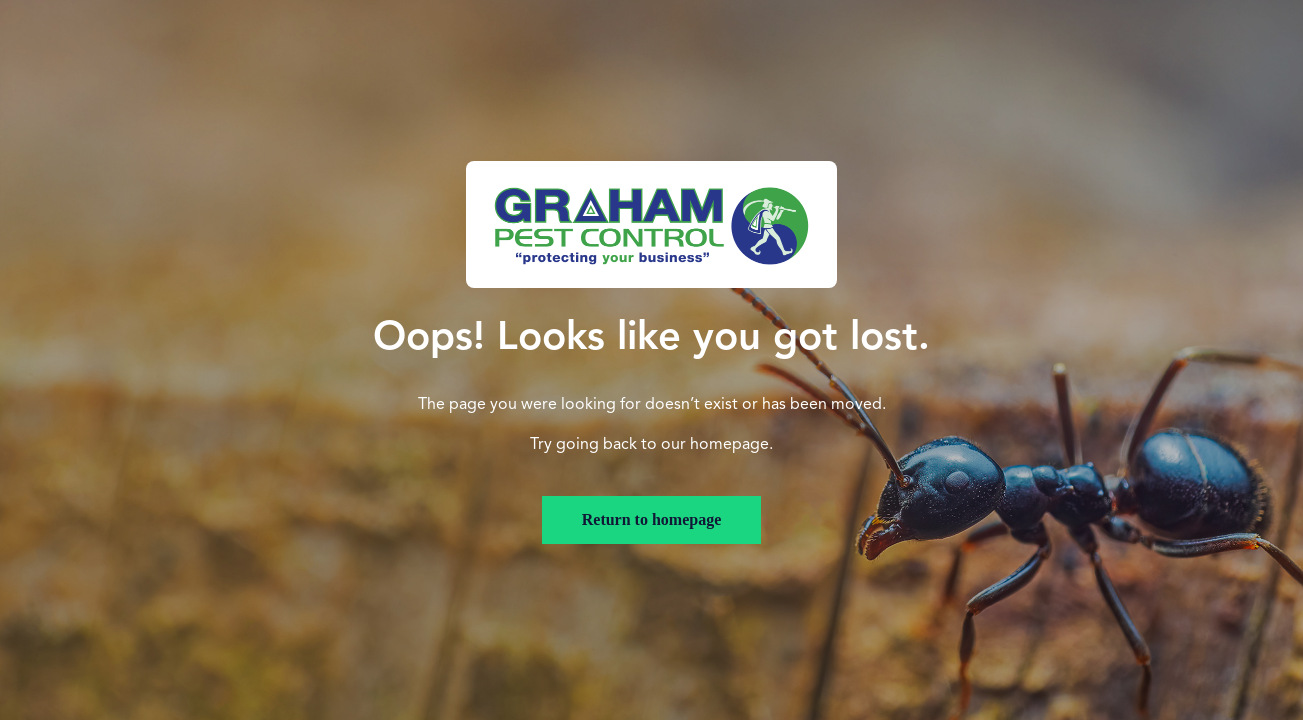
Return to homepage (652, 519)
